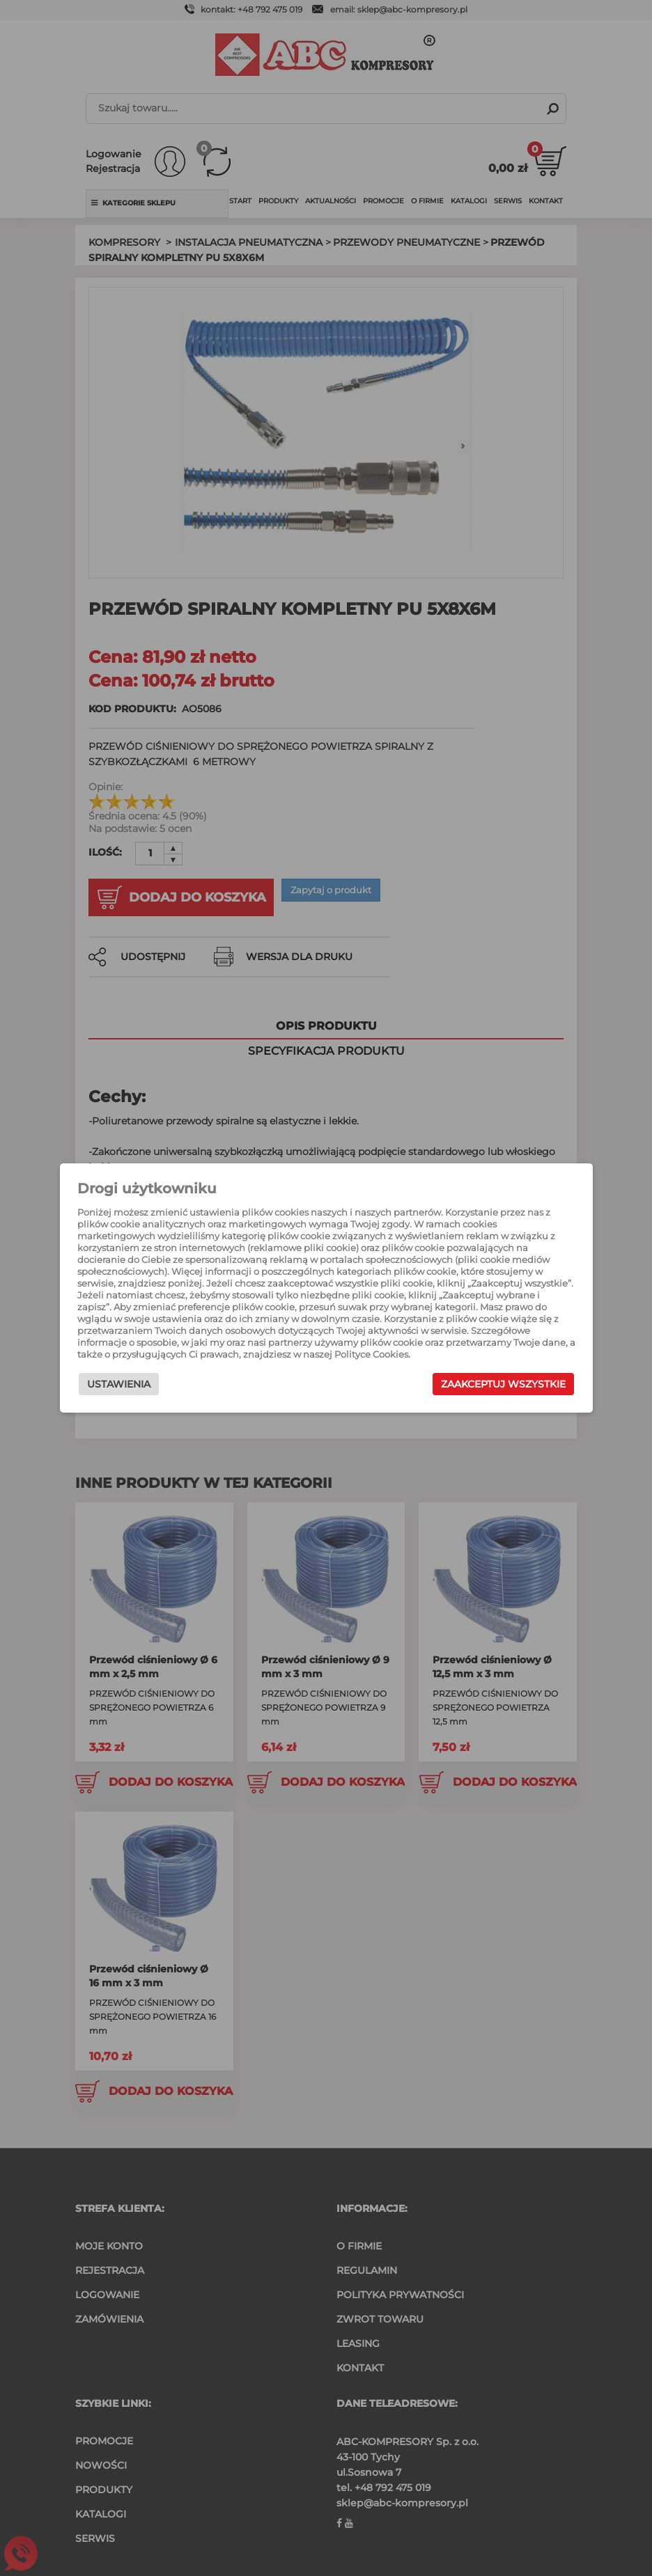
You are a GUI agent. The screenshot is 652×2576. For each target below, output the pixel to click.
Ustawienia (124, 1386)
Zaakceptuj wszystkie (497, 1386)
